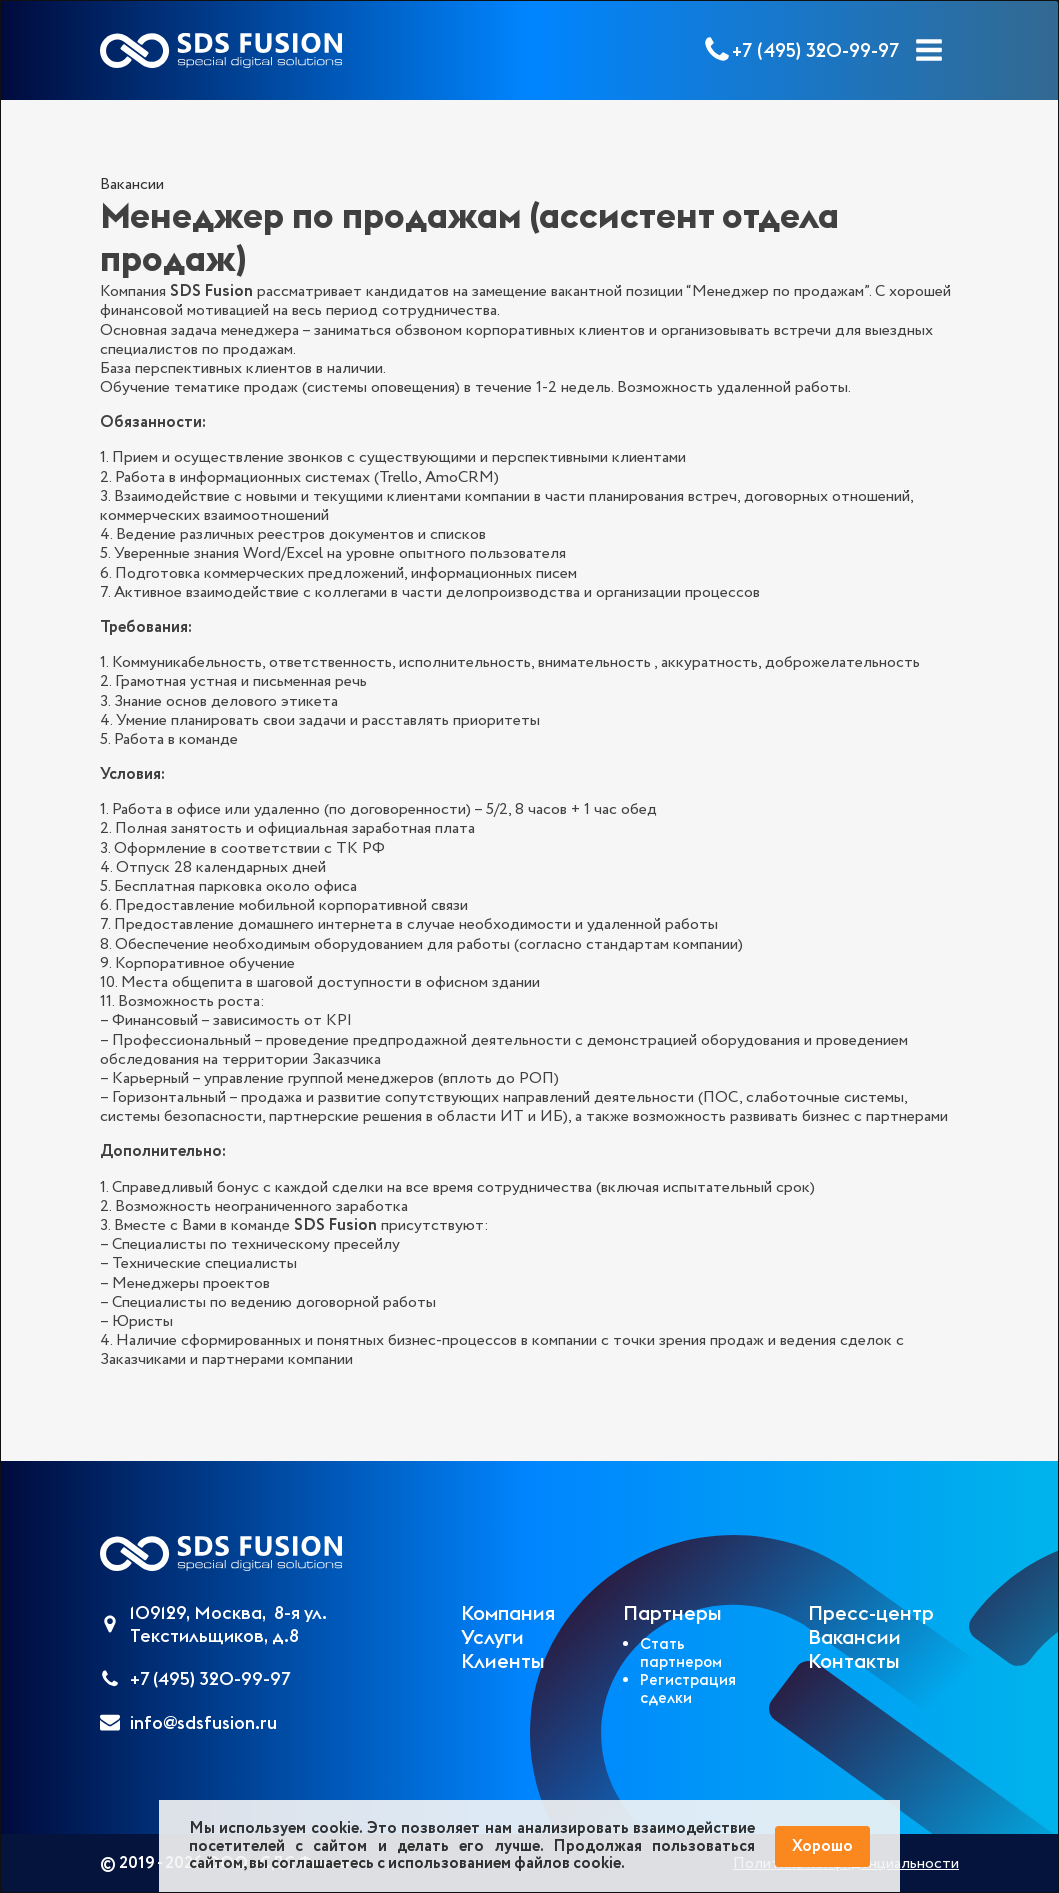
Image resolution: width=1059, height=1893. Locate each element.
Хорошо (822, 1846)
